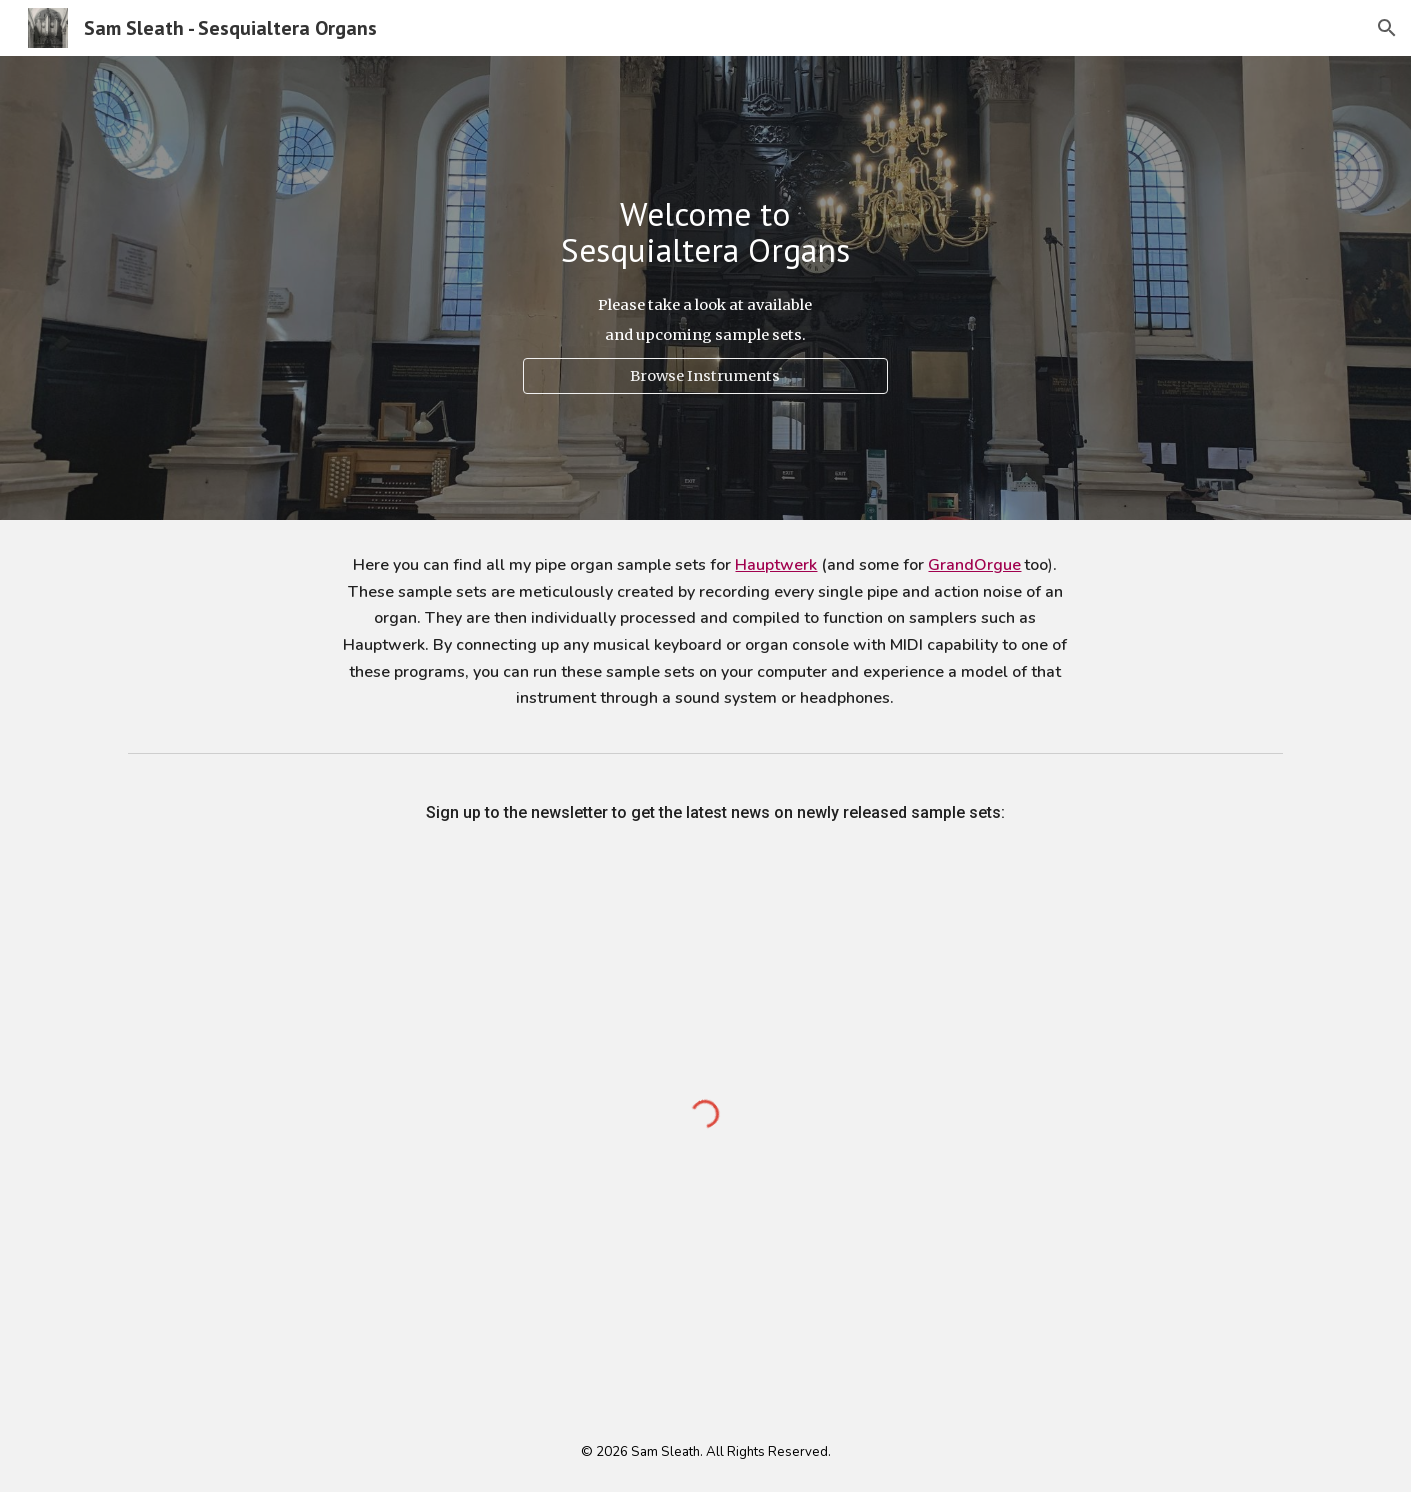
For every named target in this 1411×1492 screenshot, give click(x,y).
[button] (1387, 28)
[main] (705, 232)
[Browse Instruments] (705, 376)
